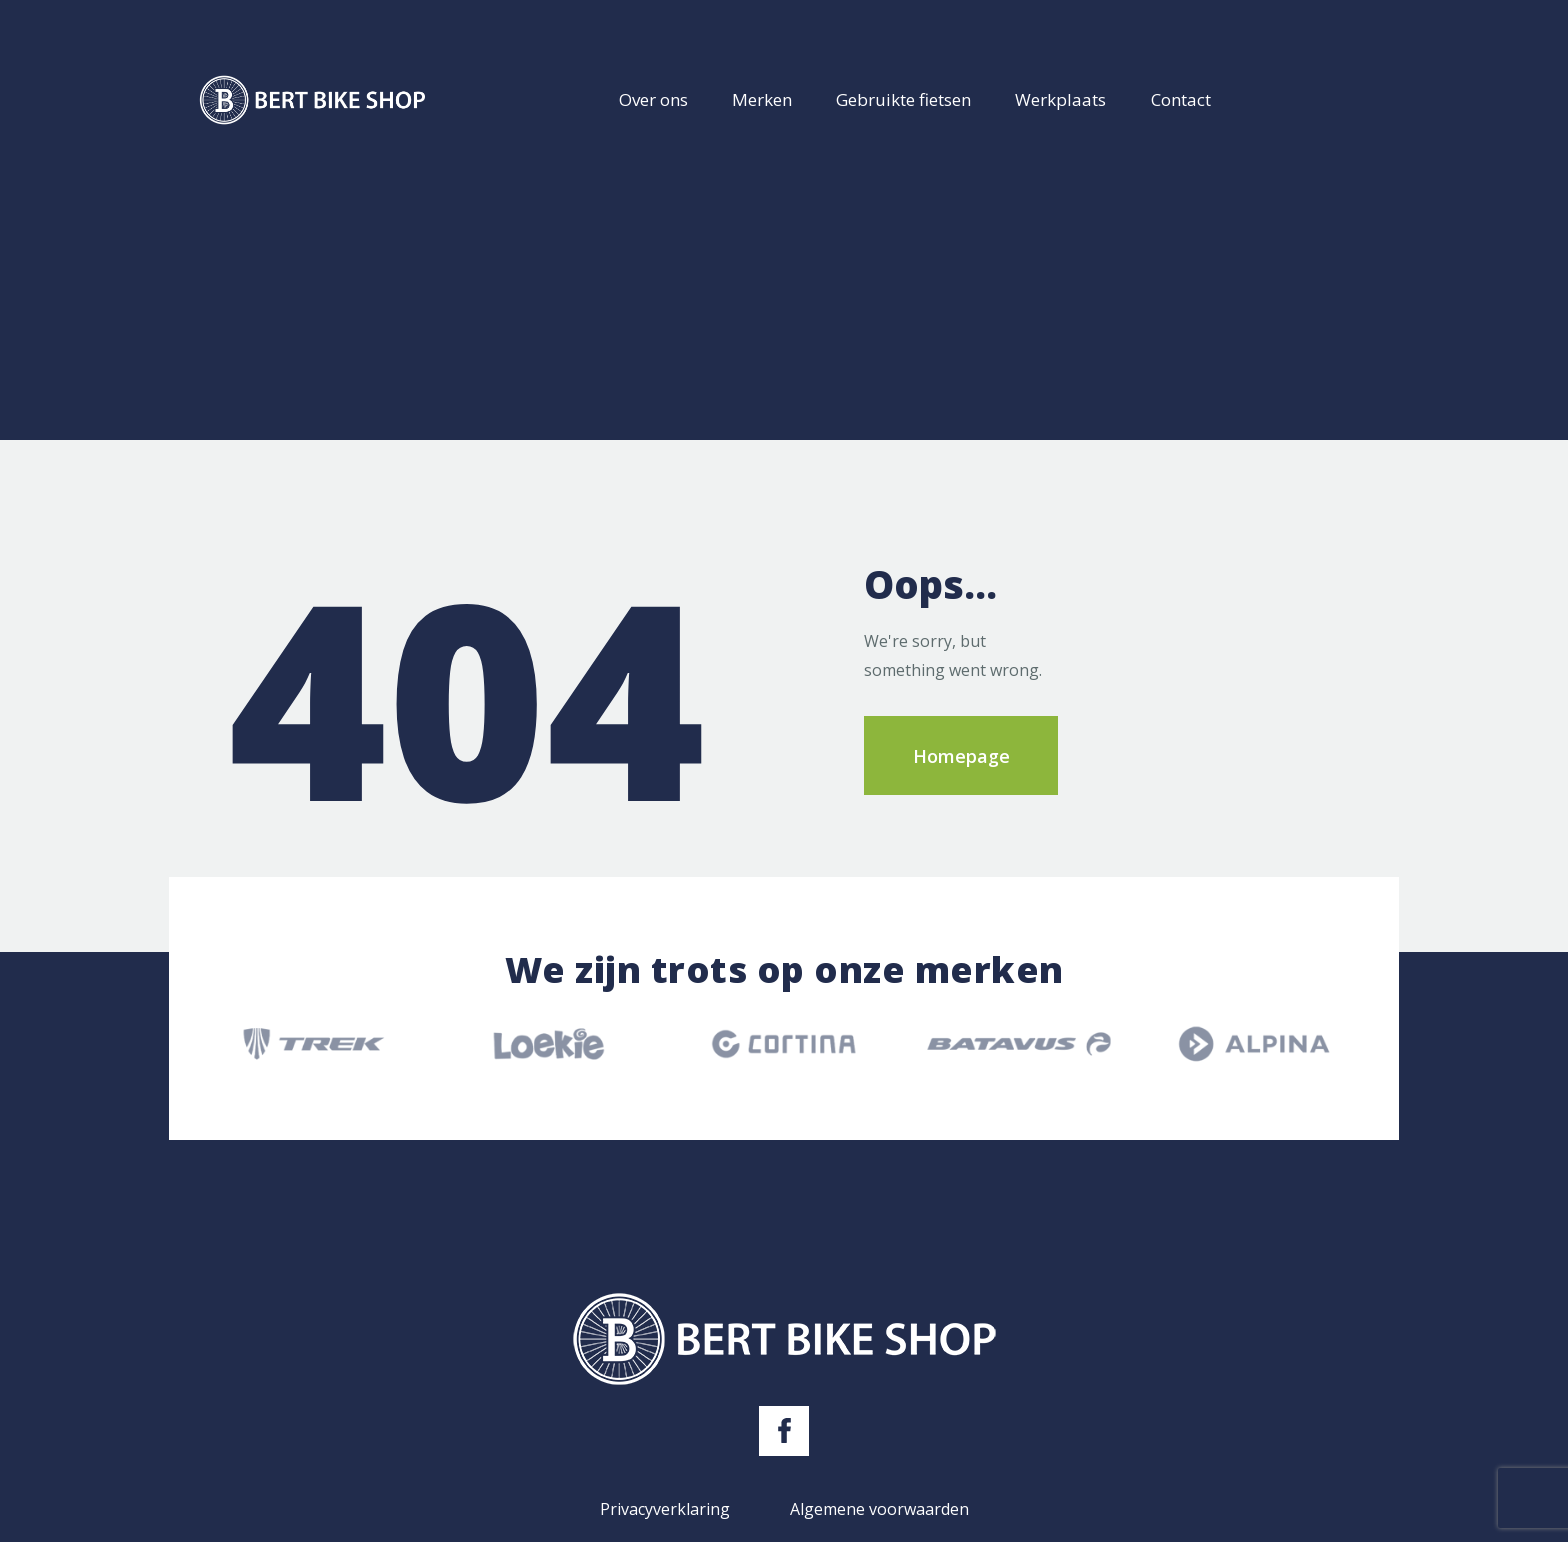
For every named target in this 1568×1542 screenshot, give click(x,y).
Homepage (961, 756)
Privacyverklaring (665, 1509)
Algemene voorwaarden (879, 1509)
